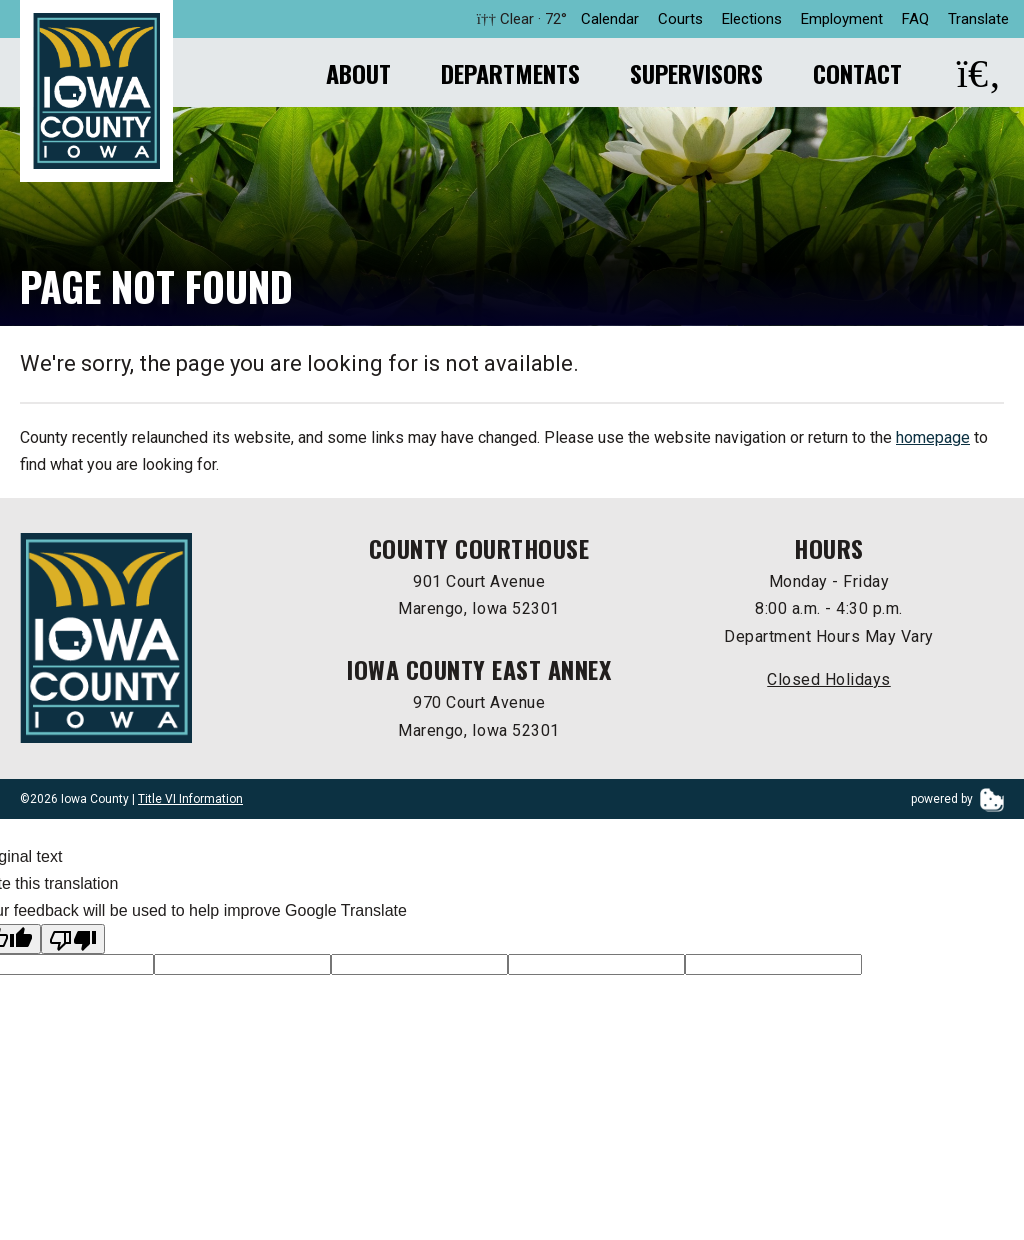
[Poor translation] (73, 942)
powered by (957, 802)
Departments (510, 73)
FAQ (915, 19)
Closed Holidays (829, 682)
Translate (978, 19)
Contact (857, 73)
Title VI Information (190, 802)
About (358, 73)
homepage (933, 440)
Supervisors (696, 73)
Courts (680, 19)
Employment (842, 19)
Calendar (610, 19)
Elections (752, 19)
